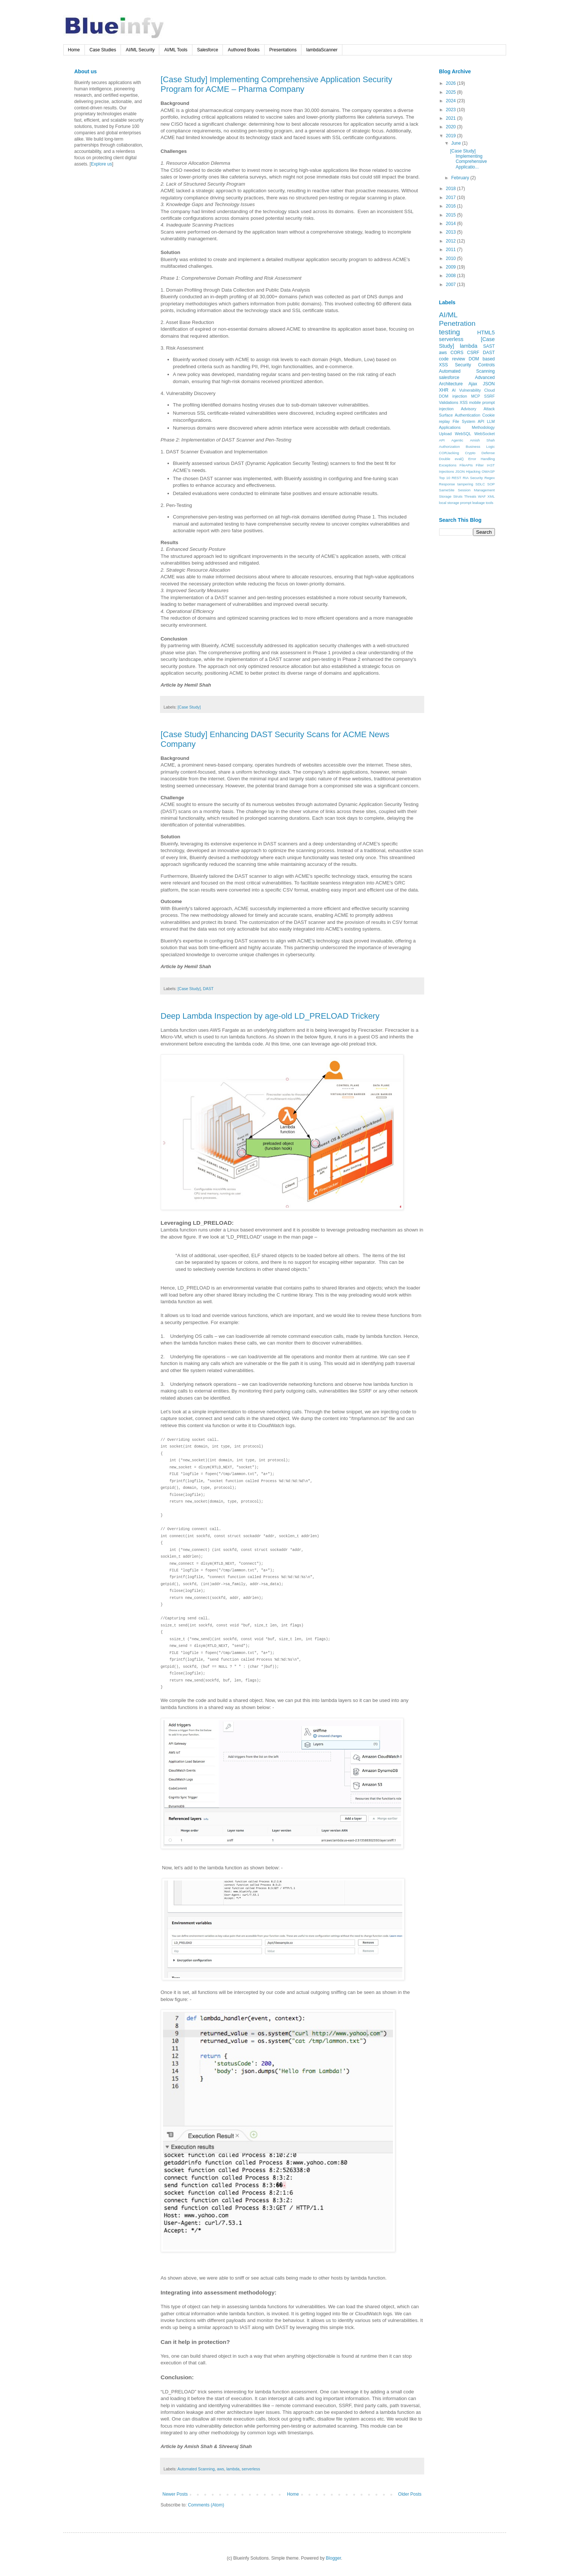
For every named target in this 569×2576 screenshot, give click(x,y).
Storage (445, 496)
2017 (451, 197)
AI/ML (448, 315)
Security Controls (475, 364)
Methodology (483, 427)
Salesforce (207, 49)
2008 (451, 275)
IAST (491, 465)
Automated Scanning (196, 2469)
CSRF (473, 352)
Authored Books (243, 49)
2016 (451, 206)
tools (489, 503)
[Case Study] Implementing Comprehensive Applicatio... (468, 159)
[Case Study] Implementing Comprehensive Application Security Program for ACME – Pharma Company (276, 84)
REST (456, 478)
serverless (251, 2469)
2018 (451, 188)
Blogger (333, 2558)
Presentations (283, 49)
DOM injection (453, 396)
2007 (451, 284)
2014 (451, 223)
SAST (489, 346)
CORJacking (449, 453)
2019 (451, 135)
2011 (451, 249)
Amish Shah (482, 440)
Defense (488, 453)
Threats (470, 496)
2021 (451, 118)
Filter (480, 465)
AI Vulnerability (466, 390)
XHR (443, 390)
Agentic (457, 440)
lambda (232, 2469)
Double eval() (451, 459)
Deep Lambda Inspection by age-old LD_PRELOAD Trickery (270, 1016)
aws (220, 2469)
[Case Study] (189, 707)
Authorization (449, 446)
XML (491, 496)
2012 (451, 241)
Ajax (473, 383)
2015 (451, 215)
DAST (208, 988)
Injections (446, 471)
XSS (464, 402)
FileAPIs (466, 465)
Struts (458, 496)
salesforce (449, 377)
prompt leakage (472, 503)
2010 (451, 258)
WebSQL (463, 433)
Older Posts (410, 2494)
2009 (451, 267)
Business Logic (480, 446)
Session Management (476, 490)
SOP (491, 484)
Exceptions (448, 465)
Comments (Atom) (206, 2505)
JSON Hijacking (467, 471)
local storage (449, 503)
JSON (489, 383)
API (442, 440)
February (460, 177)
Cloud (489, 390)
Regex (490, 478)
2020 (451, 126)
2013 (451, 232)
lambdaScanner (322, 49)
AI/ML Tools (175, 49)
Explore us (101, 164)
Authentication (467, 415)
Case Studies (103, 49)
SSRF (489, 396)
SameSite (447, 490)
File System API (468, 421)
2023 (451, 109)
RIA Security (473, 478)
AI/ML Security (140, 49)
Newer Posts (175, 2494)
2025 (451, 92)
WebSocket (484, 433)
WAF (482, 496)
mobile (475, 402)
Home (74, 49)
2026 (451, 83)
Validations (448, 402)
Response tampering (456, 484)
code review (452, 359)
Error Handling (481, 459)
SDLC (480, 484)
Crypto (470, 453)
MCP (475, 396)
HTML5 (486, 332)
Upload (445, 433)
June (456, 143)
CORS (457, 352)
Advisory (468, 409)
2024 (451, 100)
